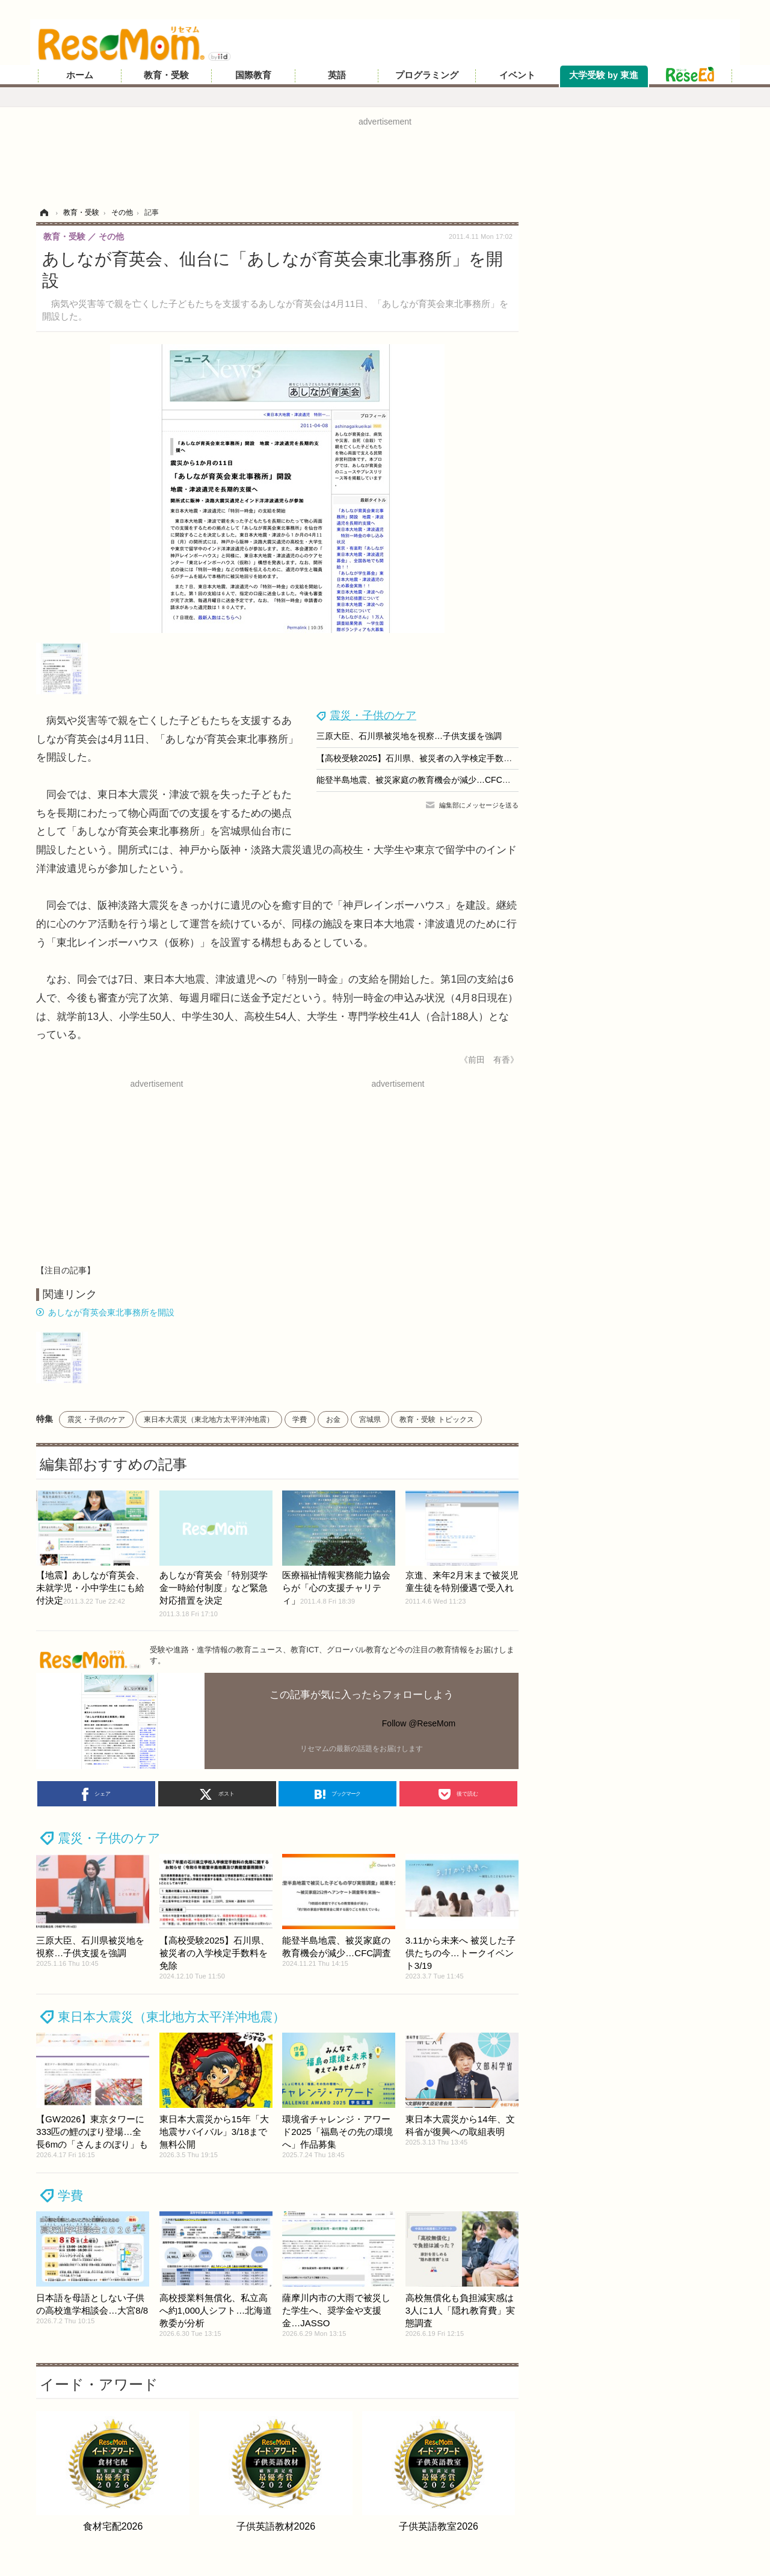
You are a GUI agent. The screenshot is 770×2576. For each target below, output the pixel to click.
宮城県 (370, 1419)
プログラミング (426, 75)
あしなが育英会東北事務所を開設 (111, 1312)
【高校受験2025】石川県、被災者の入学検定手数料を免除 (426, 758)
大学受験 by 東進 (603, 75)
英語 (337, 75)
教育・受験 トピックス (436, 1419)
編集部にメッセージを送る (479, 805)
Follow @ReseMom (418, 1723)
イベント (517, 75)
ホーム (79, 75)
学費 (299, 1419)
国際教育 (253, 75)
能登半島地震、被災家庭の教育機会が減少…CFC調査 (417, 780)
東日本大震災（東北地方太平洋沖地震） (209, 1419)
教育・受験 (166, 75)
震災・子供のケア (373, 715)
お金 (333, 1419)
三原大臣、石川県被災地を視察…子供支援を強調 (409, 736)
